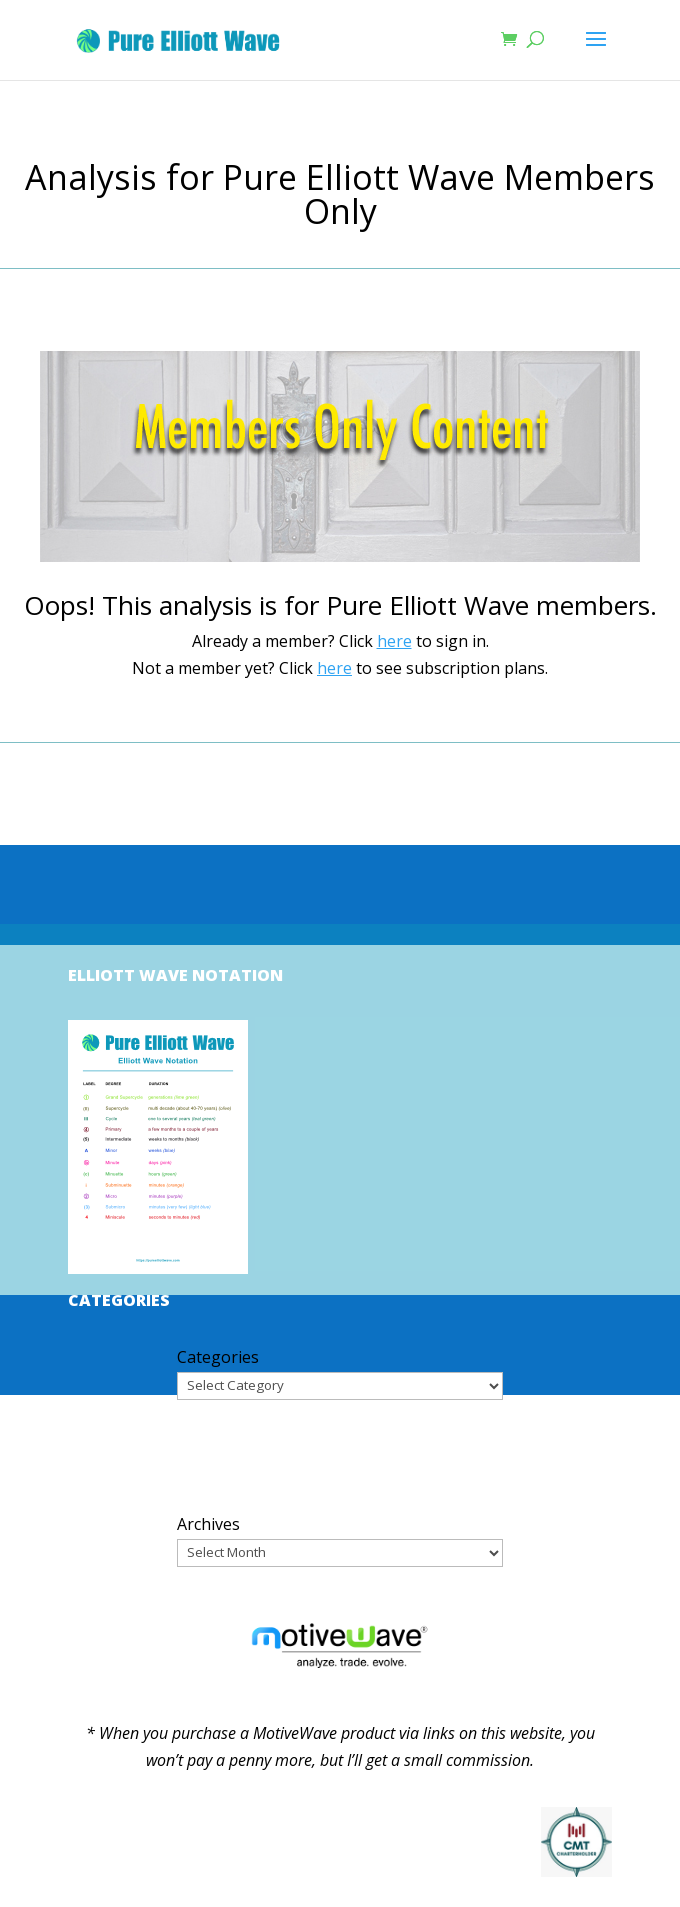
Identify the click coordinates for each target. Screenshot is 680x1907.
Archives (208, 1524)
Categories (218, 1357)
